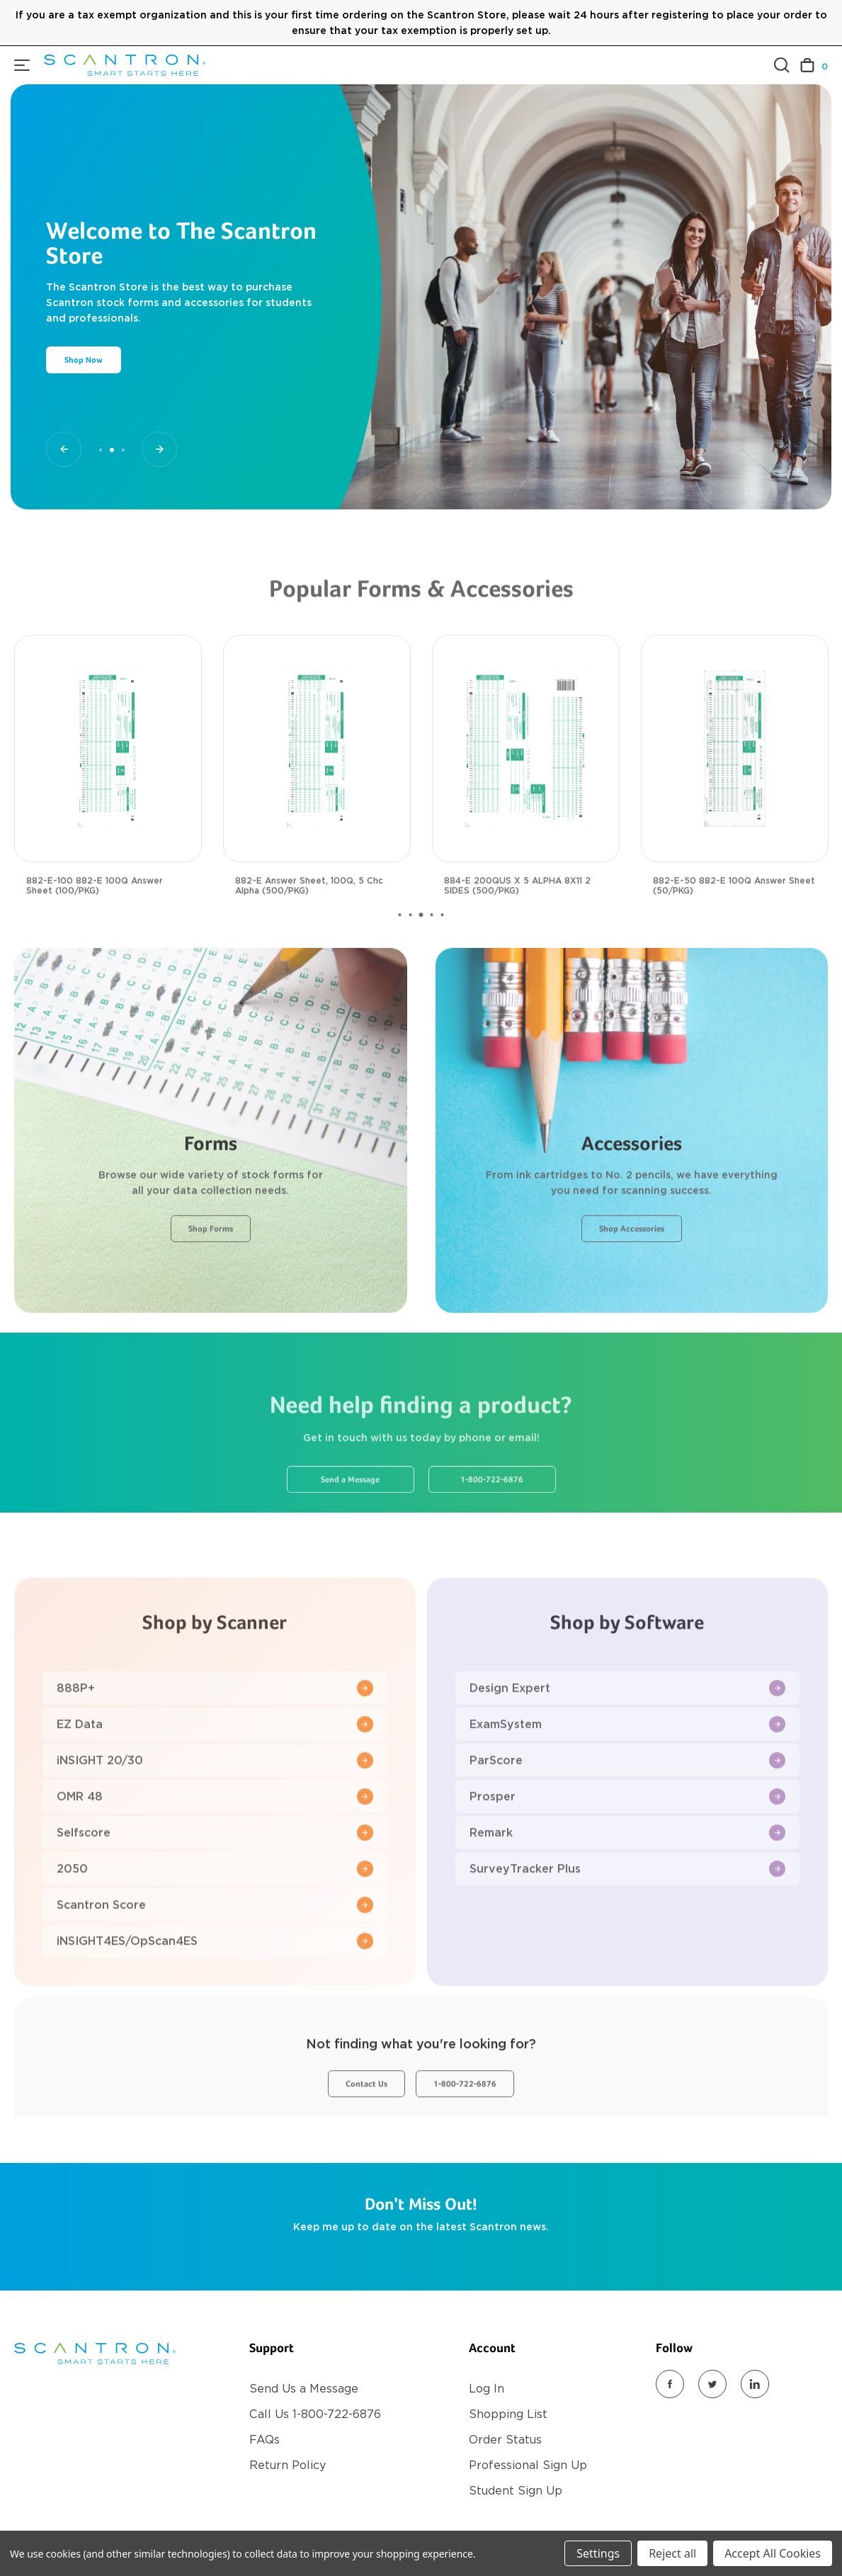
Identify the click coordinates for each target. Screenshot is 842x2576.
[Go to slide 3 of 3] (159, 449)
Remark (628, 1876)
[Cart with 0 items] (814, 65)
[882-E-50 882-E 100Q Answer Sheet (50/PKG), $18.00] (734, 792)
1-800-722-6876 (491, 1524)
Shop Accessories (631, 1273)
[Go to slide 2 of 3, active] (112, 450)
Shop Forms (210, 1273)
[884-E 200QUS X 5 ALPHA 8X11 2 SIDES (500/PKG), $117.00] (526, 792)
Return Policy (287, 2465)
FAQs (264, 2439)
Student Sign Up (515, 2490)
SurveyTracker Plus (628, 1912)
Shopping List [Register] (508, 2414)
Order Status (505, 2439)
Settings (598, 2553)
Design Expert (628, 1732)
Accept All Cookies (772, 2553)
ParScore (628, 1804)
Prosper (628, 1840)
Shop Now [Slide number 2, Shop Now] (83, 360)
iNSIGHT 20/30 (215, 1804)
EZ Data (215, 1768)
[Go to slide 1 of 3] (63, 449)
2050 (215, 1912)
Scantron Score (215, 1949)
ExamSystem (628, 1768)
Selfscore (215, 1876)
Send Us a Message (303, 2388)
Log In (486, 2388)
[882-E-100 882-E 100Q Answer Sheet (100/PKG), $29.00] (108, 792)
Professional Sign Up (528, 2465)
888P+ (215, 1732)
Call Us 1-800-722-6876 (315, 2414)
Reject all (672, 2553)
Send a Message (350, 1524)
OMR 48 (215, 1840)
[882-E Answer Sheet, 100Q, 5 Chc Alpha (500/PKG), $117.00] (317, 792)
